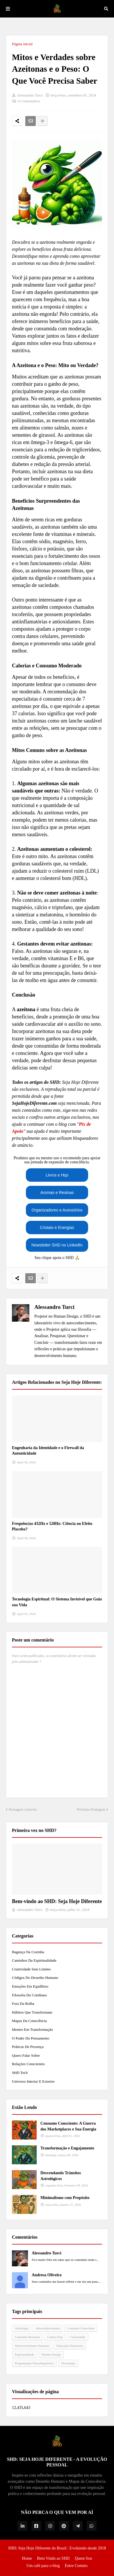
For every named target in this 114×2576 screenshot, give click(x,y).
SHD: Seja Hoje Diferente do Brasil (37, 2548)
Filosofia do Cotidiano (29, 1995)
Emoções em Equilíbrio (30, 1986)
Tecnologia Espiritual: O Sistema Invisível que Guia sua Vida (57, 1602)
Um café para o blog (43, 2565)
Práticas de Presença (28, 2046)
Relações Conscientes (28, 2064)
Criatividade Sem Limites (31, 1969)
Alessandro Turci (54, 1307)
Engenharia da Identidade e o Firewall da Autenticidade (48, 1451)
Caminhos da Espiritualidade (34, 1960)
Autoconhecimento (47, 2328)
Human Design (51, 2354)
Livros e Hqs (57, 1175)
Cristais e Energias (57, 1227)
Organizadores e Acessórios (56, 1210)
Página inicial (22, 44)
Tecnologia (68, 2363)
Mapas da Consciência (29, 2021)
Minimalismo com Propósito (65, 2198)
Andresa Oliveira (47, 2275)
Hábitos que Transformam (32, 2012)
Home (27, 2558)
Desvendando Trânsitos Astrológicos (60, 2176)
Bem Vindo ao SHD (53, 2558)
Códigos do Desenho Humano (35, 1977)
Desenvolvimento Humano (32, 2345)
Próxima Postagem (91, 1809)
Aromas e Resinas (57, 1192)
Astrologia (21, 2328)
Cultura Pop (55, 2337)
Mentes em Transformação (32, 2029)
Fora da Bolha (23, 2003)
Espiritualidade (24, 2354)
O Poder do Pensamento (30, 2038)
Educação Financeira (69, 2345)
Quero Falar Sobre (26, 2055)
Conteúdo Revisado (27, 2337)
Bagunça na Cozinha (28, 1952)
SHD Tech (20, 2072)
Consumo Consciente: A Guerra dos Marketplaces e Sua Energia (68, 2126)
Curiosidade (77, 2337)
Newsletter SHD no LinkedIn (57, 1245)
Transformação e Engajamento (67, 2148)
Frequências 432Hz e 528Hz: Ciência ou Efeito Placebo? (52, 1526)
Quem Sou (83, 2558)
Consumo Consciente (81, 2328)
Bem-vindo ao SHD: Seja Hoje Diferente (57, 1901)
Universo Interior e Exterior (33, 2081)
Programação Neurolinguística (34, 2363)
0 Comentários (29, 101)
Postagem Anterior (23, 1809)
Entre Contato (76, 2565)
